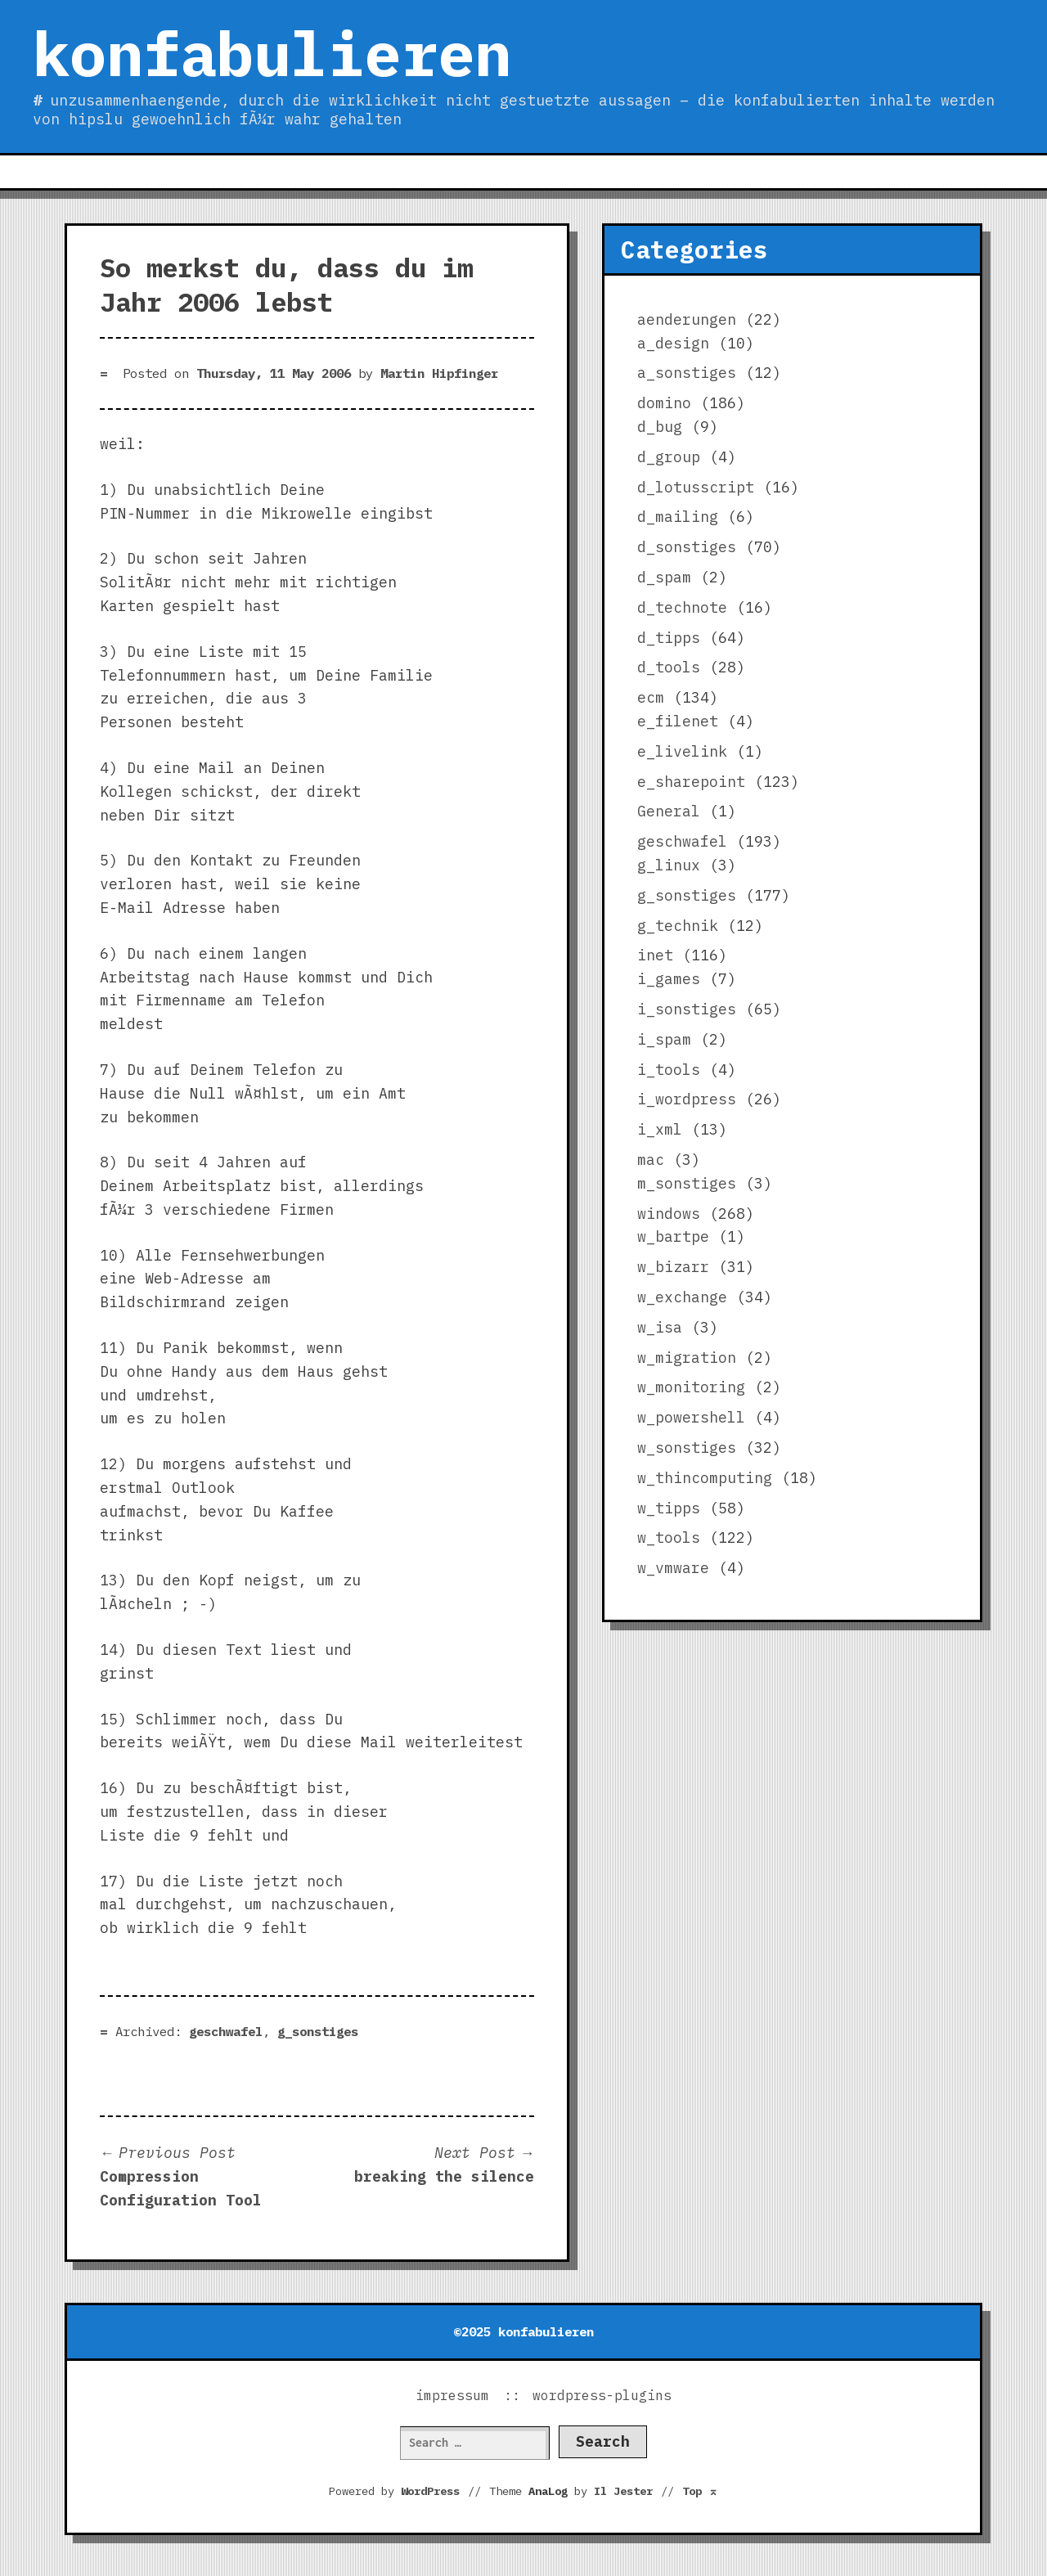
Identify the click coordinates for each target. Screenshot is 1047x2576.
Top (700, 2491)
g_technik (677, 925)
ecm (650, 697)
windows (668, 1213)
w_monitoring (691, 1387)
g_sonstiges (317, 2031)
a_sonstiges (686, 372)
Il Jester (623, 2491)
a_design (673, 343)
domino (664, 402)
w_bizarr (673, 1266)
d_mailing (677, 516)
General (668, 811)
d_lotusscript (695, 487)
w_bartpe (673, 1236)
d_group (668, 456)
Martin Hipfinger (439, 373)
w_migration (686, 1357)
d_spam (664, 577)
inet (655, 955)
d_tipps (668, 637)
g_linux (668, 865)
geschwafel (226, 2031)
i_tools (668, 1069)
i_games (668, 978)
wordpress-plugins (602, 2395)
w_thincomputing (704, 1477)
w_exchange (682, 1297)
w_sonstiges (686, 1447)
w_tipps (668, 1508)
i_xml (659, 1129)
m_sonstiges (686, 1183)
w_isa (659, 1327)
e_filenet (677, 721)
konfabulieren (272, 53)
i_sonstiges (686, 1009)
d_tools (668, 667)
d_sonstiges (686, 546)
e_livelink (682, 751)
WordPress (430, 2491)
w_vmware (673, 1567)
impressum (452, 2395)
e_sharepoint (691, 781)
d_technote (682, 607)
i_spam (664, 1039)
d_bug (659, 426)
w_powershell (691, 1417)
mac (650, 1159)
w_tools (668, 1537)
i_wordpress (686, 1099)
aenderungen (686, 319)
